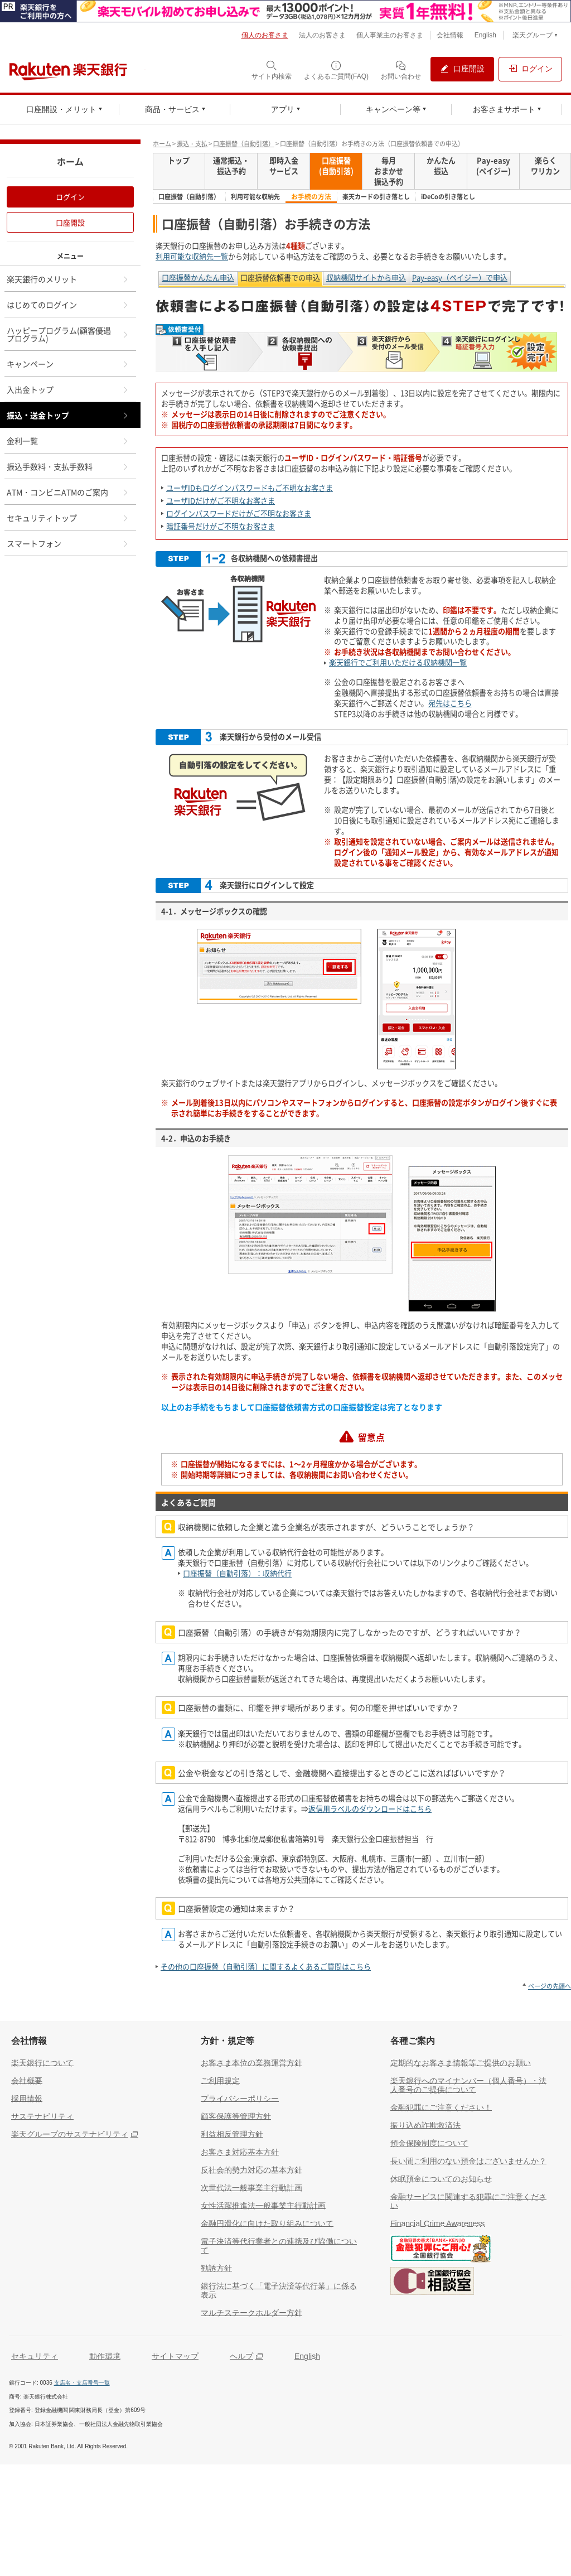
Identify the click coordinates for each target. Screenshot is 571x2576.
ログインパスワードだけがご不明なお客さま (238, 513)
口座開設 (70, 222)
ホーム (162, 143)
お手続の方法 (311, 196)
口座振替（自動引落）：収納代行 (237, 1573)
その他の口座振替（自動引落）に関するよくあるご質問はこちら (266, 1966)
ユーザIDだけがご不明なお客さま (220, 500)
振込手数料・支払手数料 (68, 466)
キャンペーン (68, 363)
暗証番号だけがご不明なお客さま (220, 526)
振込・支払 (192, 143)
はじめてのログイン (68, 304)
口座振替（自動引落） (243, 143)
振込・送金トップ (68, 415)
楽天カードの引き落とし (376, 196)
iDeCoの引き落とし (448, 196)
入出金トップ (68, 389)
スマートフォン (68, 543)
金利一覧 (68, 440)
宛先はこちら (450, 703)
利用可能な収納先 (255, 196)
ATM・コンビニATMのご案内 (68, 492)
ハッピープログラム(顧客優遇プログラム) (68, 334)
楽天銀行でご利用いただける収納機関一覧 (398, 662)
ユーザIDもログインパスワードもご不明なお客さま (249, 488)
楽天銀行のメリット (68, 278)
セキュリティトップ (68, 517)
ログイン (70, 196)
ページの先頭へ (549, 1986)
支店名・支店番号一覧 (82, 2383)
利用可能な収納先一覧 (192, 256)
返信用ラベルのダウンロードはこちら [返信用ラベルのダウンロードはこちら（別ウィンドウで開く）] (370, 1808)
